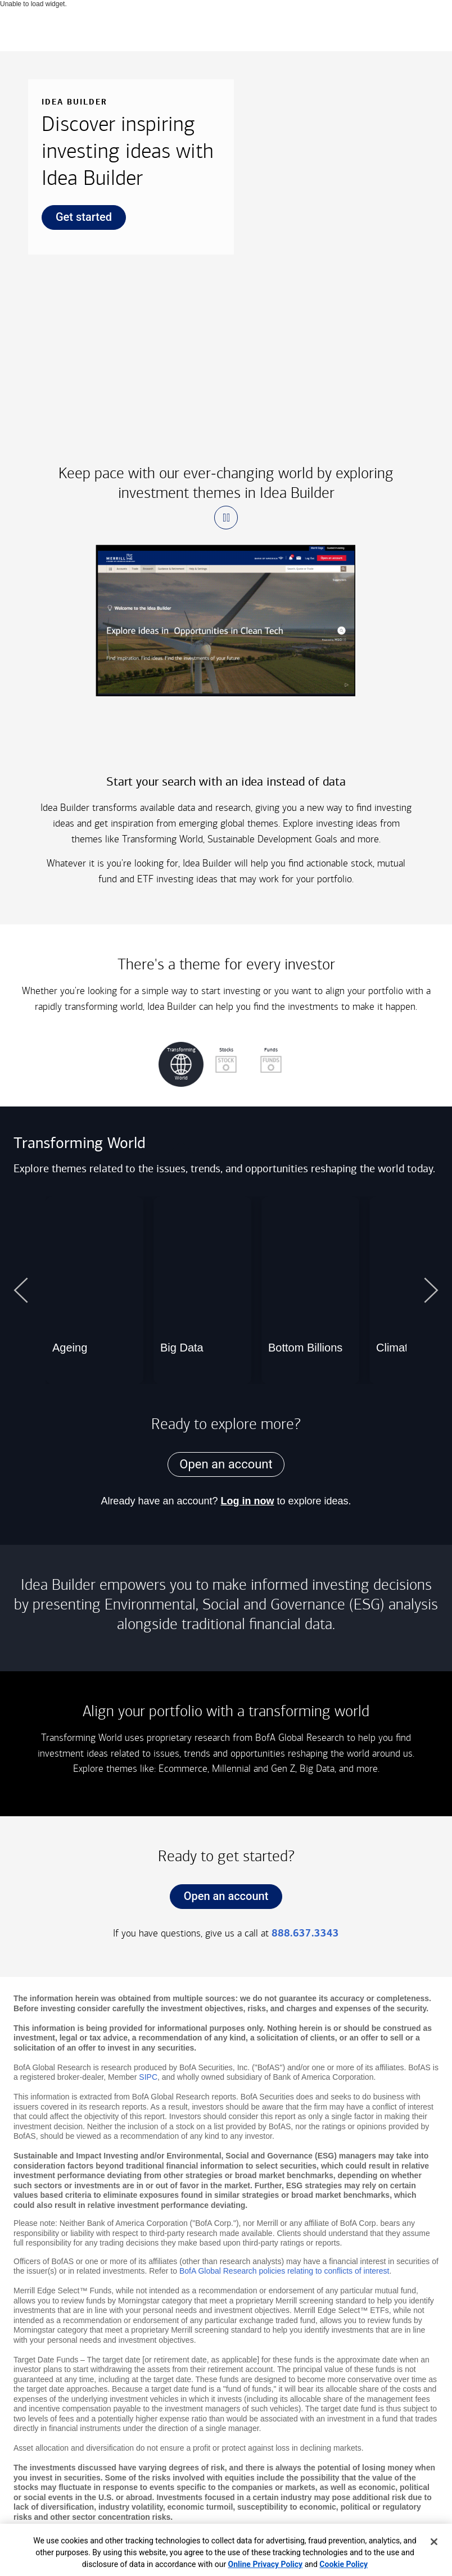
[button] (226, 517)
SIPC (148, 2076)
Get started (77, 220)
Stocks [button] (218, 1059)
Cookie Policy (343, 2564)
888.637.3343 (305, 1933)
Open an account (219, 1899)
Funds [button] (263, 1059)
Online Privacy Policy (265, 2564)
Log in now (247, 1501)
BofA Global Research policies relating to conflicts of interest (284, 2270)
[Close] (434, 2541)
